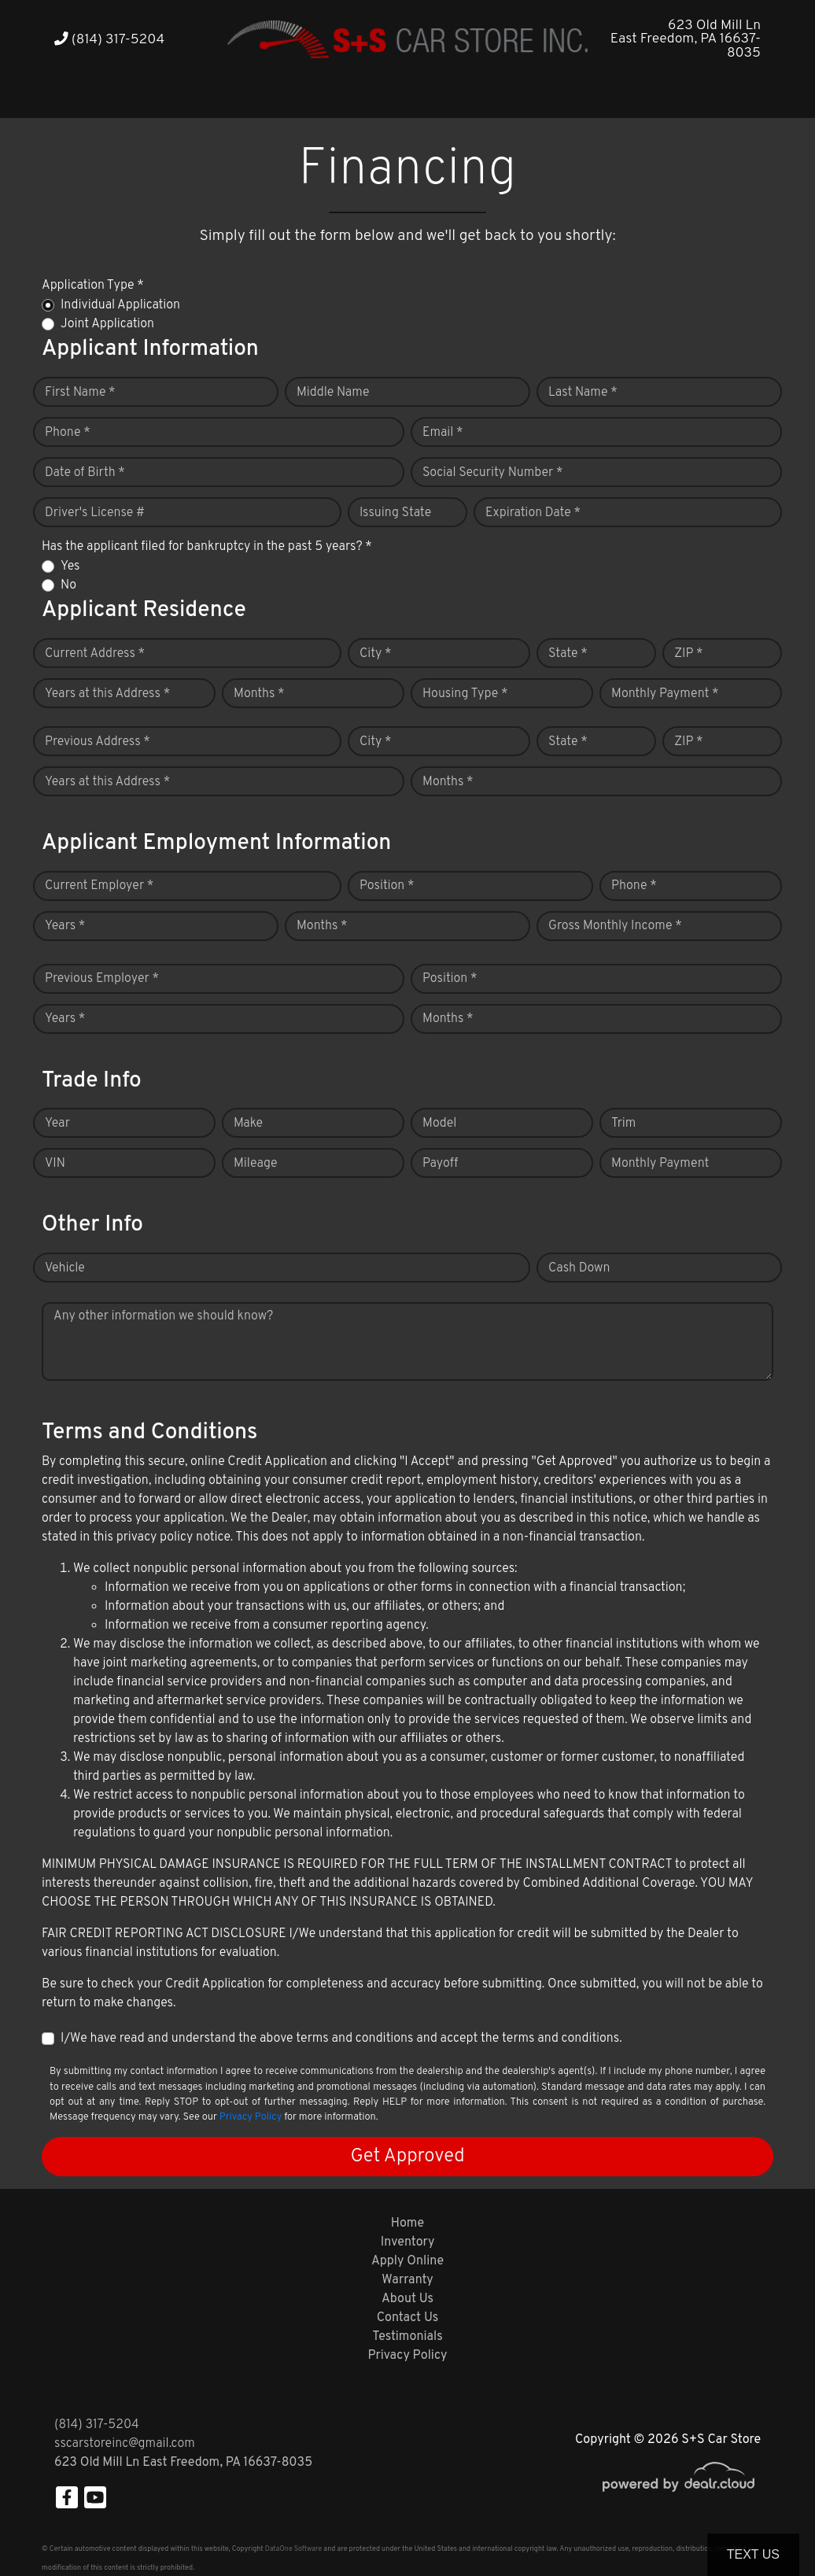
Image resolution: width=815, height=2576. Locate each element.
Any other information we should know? (163, 1316)
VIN (55, 1164)
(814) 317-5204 (109, 40)
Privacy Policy (250, 2117)
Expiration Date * (533, 513)
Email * (442, 433)
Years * (65, 926)
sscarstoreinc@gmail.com (124, 2444)
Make (248, 1123)
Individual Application (120, 305)
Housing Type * (464, 694)
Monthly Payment (660, 1164)
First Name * (80, 392)
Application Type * (93, 285)
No (68, 585)
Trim (623, 1123)
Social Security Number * (492, 473)
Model (439, 1123)
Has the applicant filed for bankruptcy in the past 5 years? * (207, 547)
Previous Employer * (102, 979)
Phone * (67, 433)
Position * (387, 886)
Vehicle (65, 1268)
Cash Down (579, 1268)
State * (568, 654)
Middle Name (333, 392)
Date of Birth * (85, 473)
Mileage (255, 1164)
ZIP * (688, 654)
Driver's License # (95, 513)
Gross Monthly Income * (615, 926)
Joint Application (107, 324)
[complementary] (768, 2529)
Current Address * (95, 654)
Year (57, 1123)
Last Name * (583, 392)
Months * (259, 694)
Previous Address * (97, 742)
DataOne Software (293, 2549)
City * (376, 654)
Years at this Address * (107, 694)
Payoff (440, 1164)
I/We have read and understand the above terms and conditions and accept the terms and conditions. (341, 2038)
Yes (70, 566)
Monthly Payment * (665, 694)
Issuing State (395, 513)
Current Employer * (99, 886)
